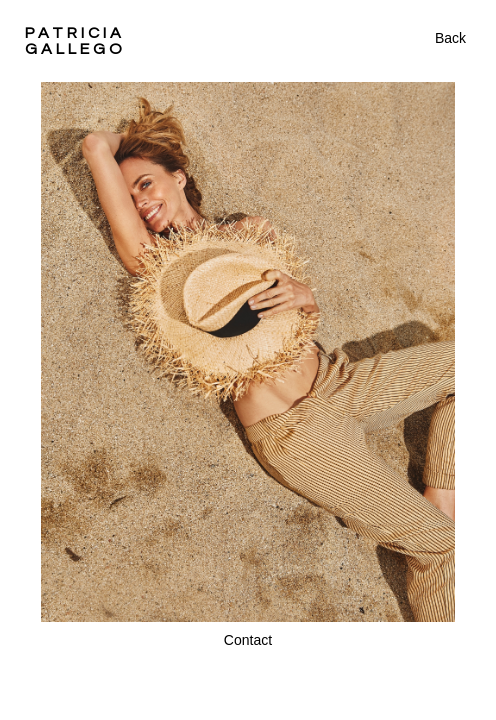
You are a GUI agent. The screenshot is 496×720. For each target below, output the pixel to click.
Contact (248, 640)
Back (450, 38)
